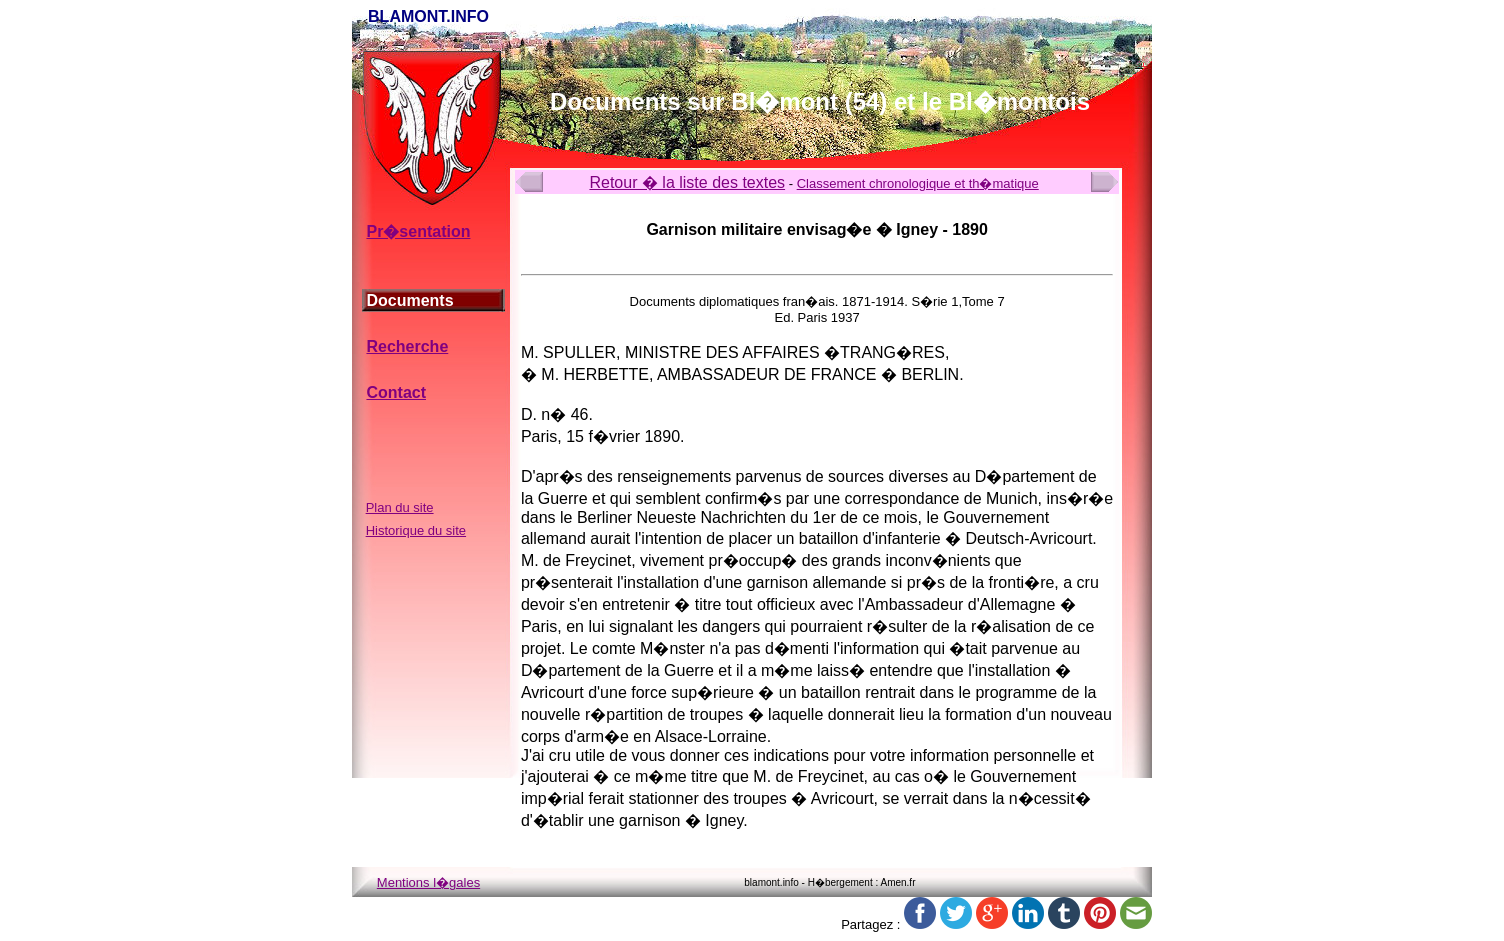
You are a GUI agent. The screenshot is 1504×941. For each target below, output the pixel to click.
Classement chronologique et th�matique (918, 183)
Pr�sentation (418, 231)
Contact (396, 392)
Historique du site (416, 530)
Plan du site (400, 507)
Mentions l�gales (428, 882)
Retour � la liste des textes (687, 182)
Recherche (407, 346)
